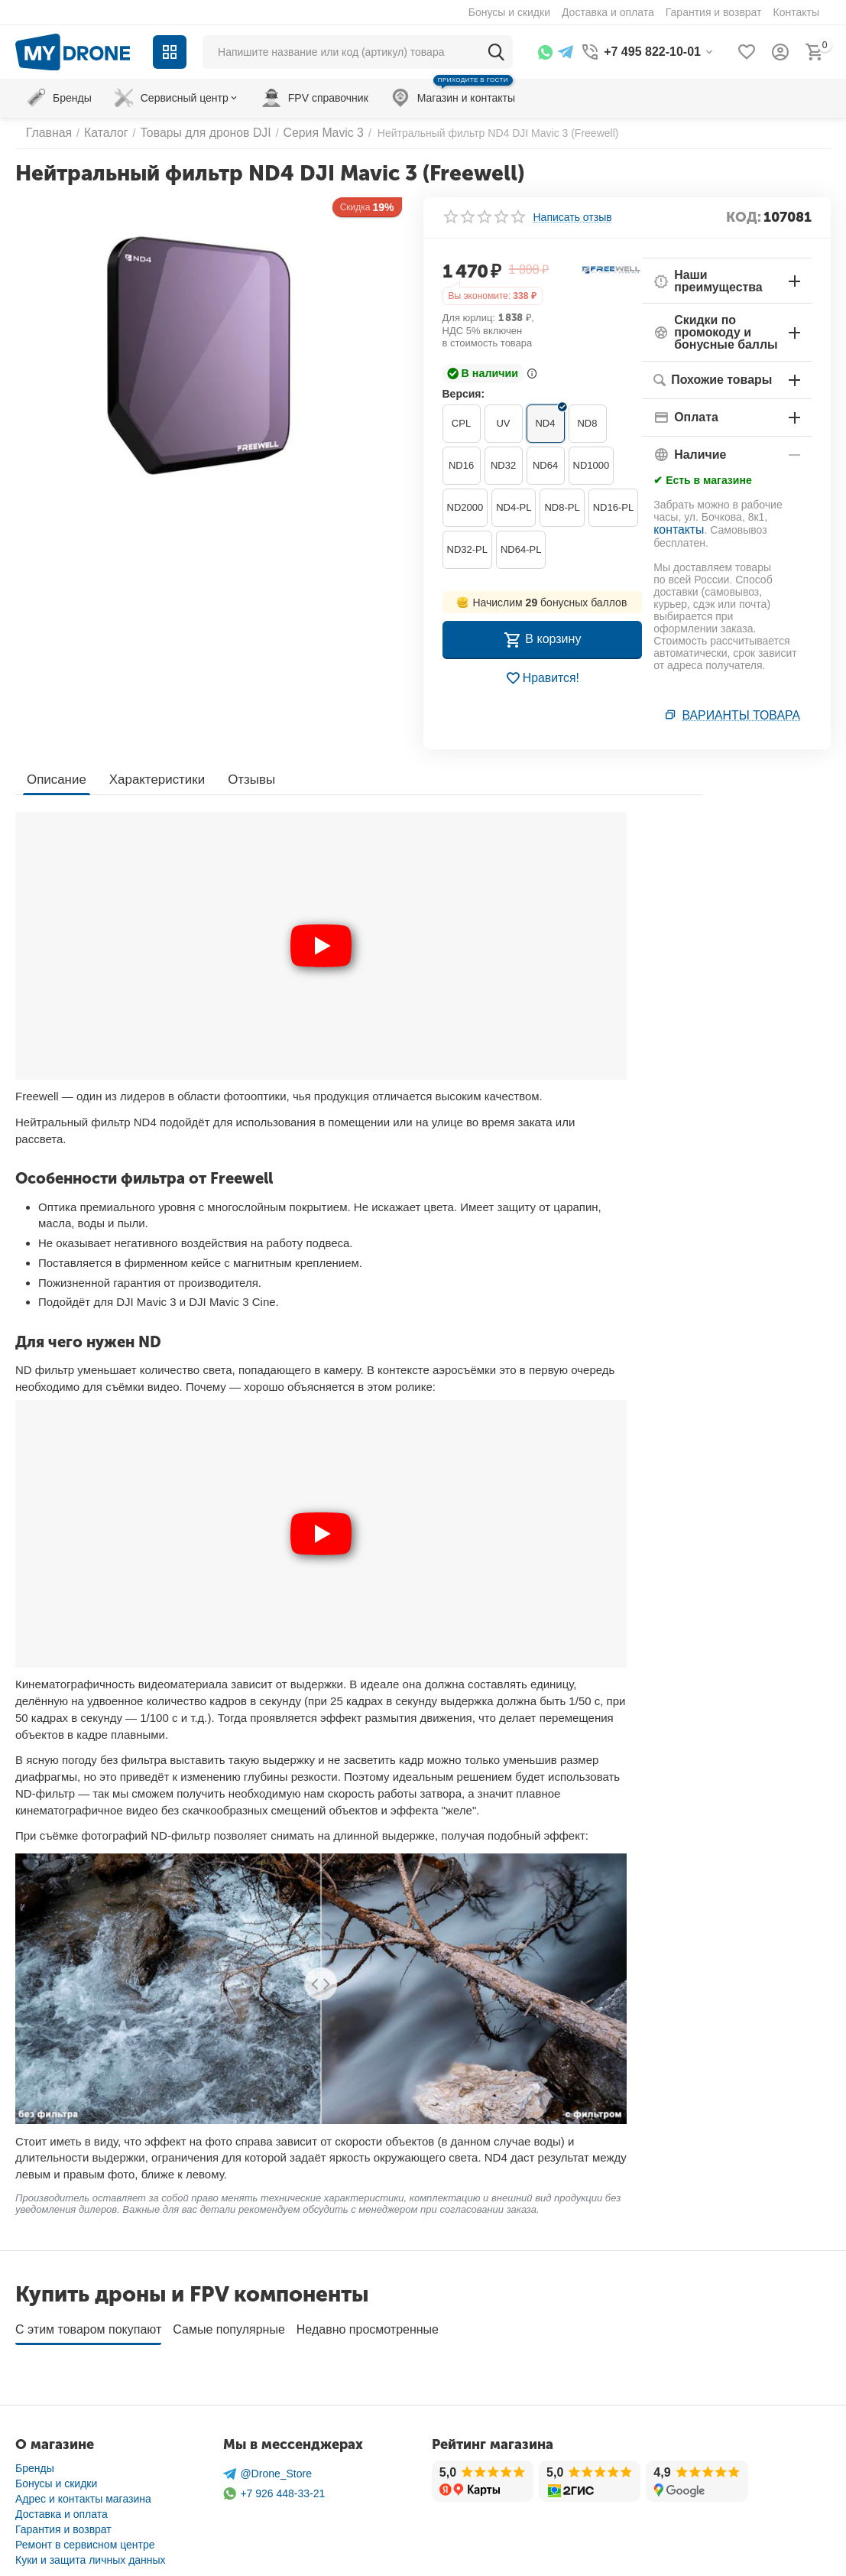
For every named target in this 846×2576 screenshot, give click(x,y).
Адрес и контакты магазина (83, 2492)
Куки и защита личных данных (90, 2553)
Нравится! (542, 678)
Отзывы (241, 777)
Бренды (34, 2461)
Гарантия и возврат (63, 2522)
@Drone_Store (267, 2467)
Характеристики (151, 777)
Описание (55, 777)
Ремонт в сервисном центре (85, 2538)
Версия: (463, 394)
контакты (676, 526)
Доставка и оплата (61, 2507)
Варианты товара (747, 715)
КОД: (743, 217)
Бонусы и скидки (56, 2476)
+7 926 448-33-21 (274, 2486)
